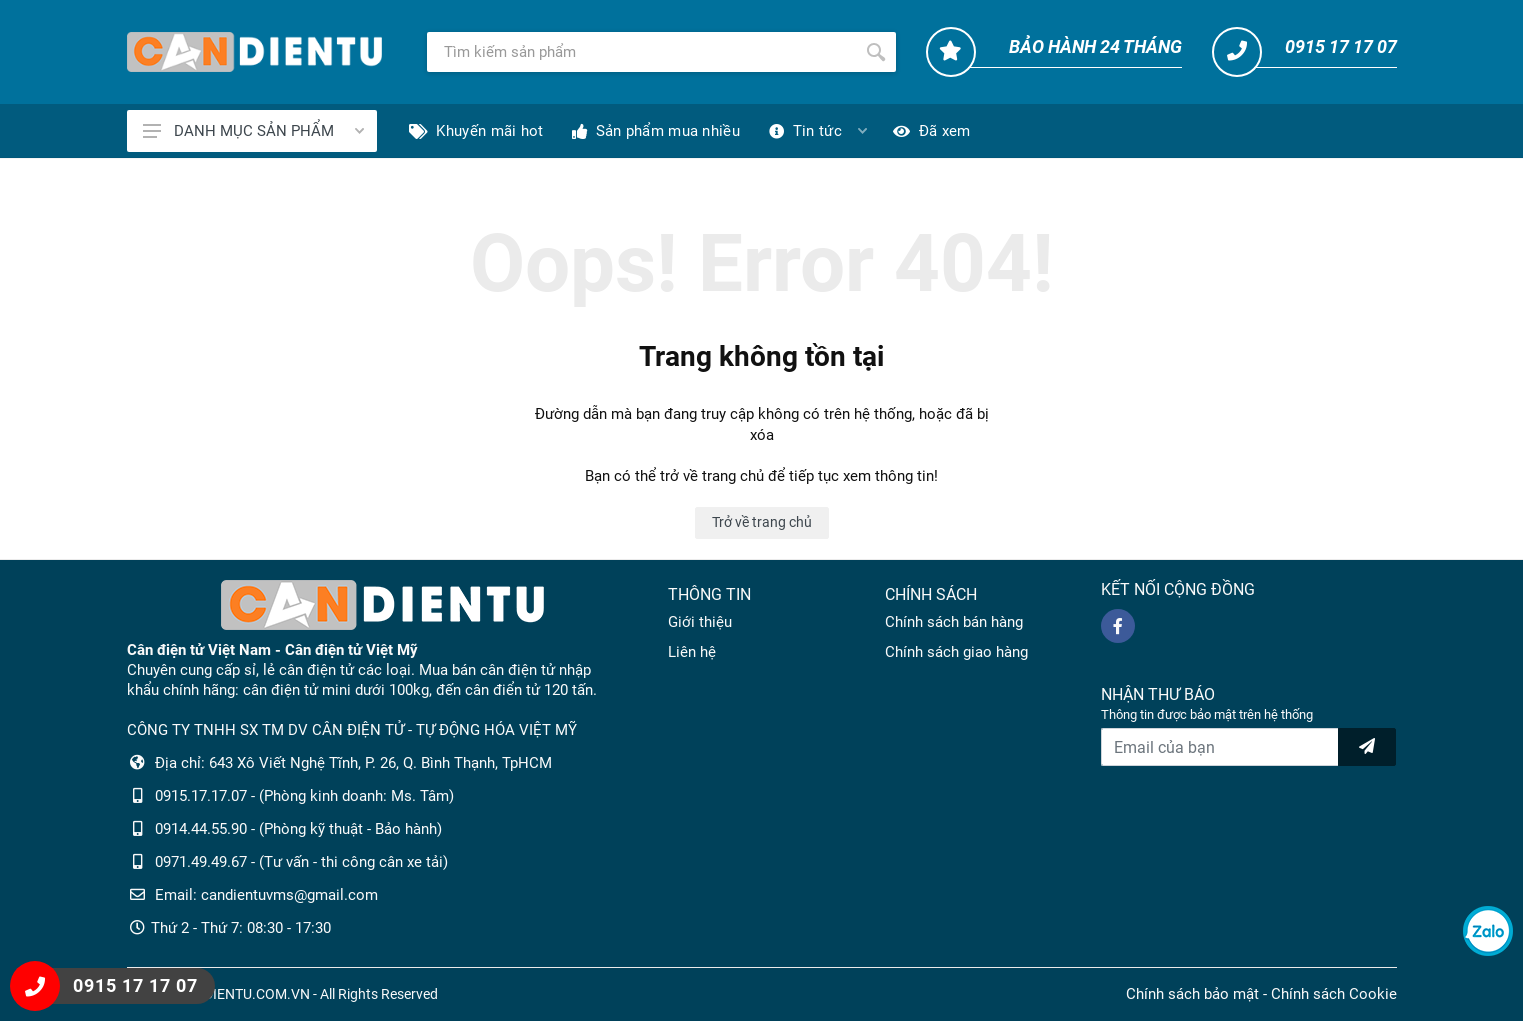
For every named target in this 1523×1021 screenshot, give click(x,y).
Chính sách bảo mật (1192, 994)
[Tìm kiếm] (641, 52)
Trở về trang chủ (762, 522)
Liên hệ (692, 652)
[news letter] (1367, 747)
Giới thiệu (700, 622)
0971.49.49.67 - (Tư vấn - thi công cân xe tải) (301, 862)
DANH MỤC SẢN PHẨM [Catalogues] (253, 131)
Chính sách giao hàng (956, 652)
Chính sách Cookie (1334, 994)
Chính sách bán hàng (954, 622)
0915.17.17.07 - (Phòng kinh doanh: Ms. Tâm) (304, 796)
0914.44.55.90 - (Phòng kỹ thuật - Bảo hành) (298, 829)
